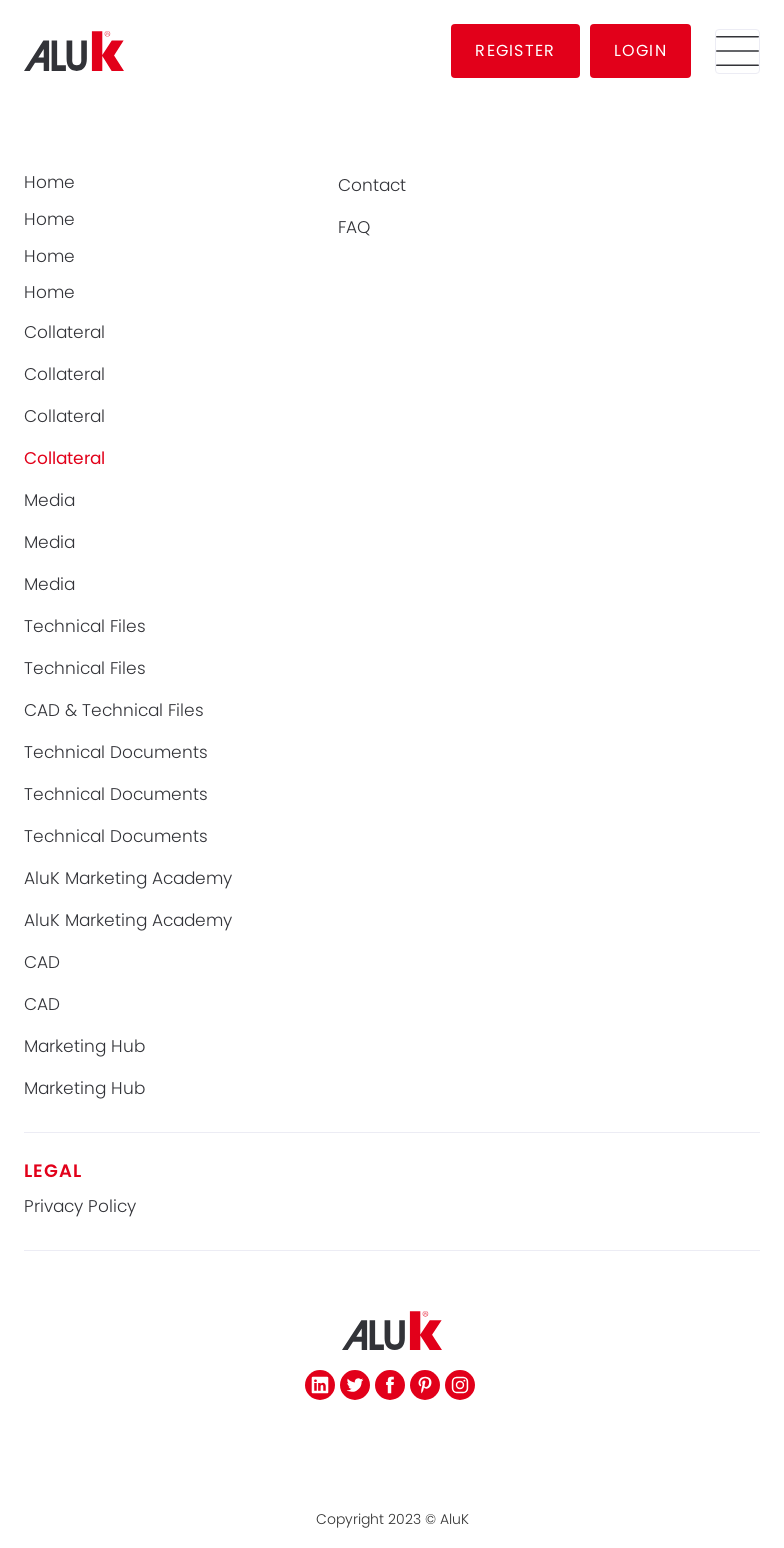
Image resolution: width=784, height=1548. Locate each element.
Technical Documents (116, 752)
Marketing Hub (84, 1046)
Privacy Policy (80, 1206)
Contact (372, 185)
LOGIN (640, 50)
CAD (42, 962)
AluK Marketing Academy (128, 878)
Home (49, 182)
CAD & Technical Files (114, 710)
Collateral (64, 332)
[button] (737, 51)
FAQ (354, 227)
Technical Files (85, 626)
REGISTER (515, 50)
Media (49, 500)
